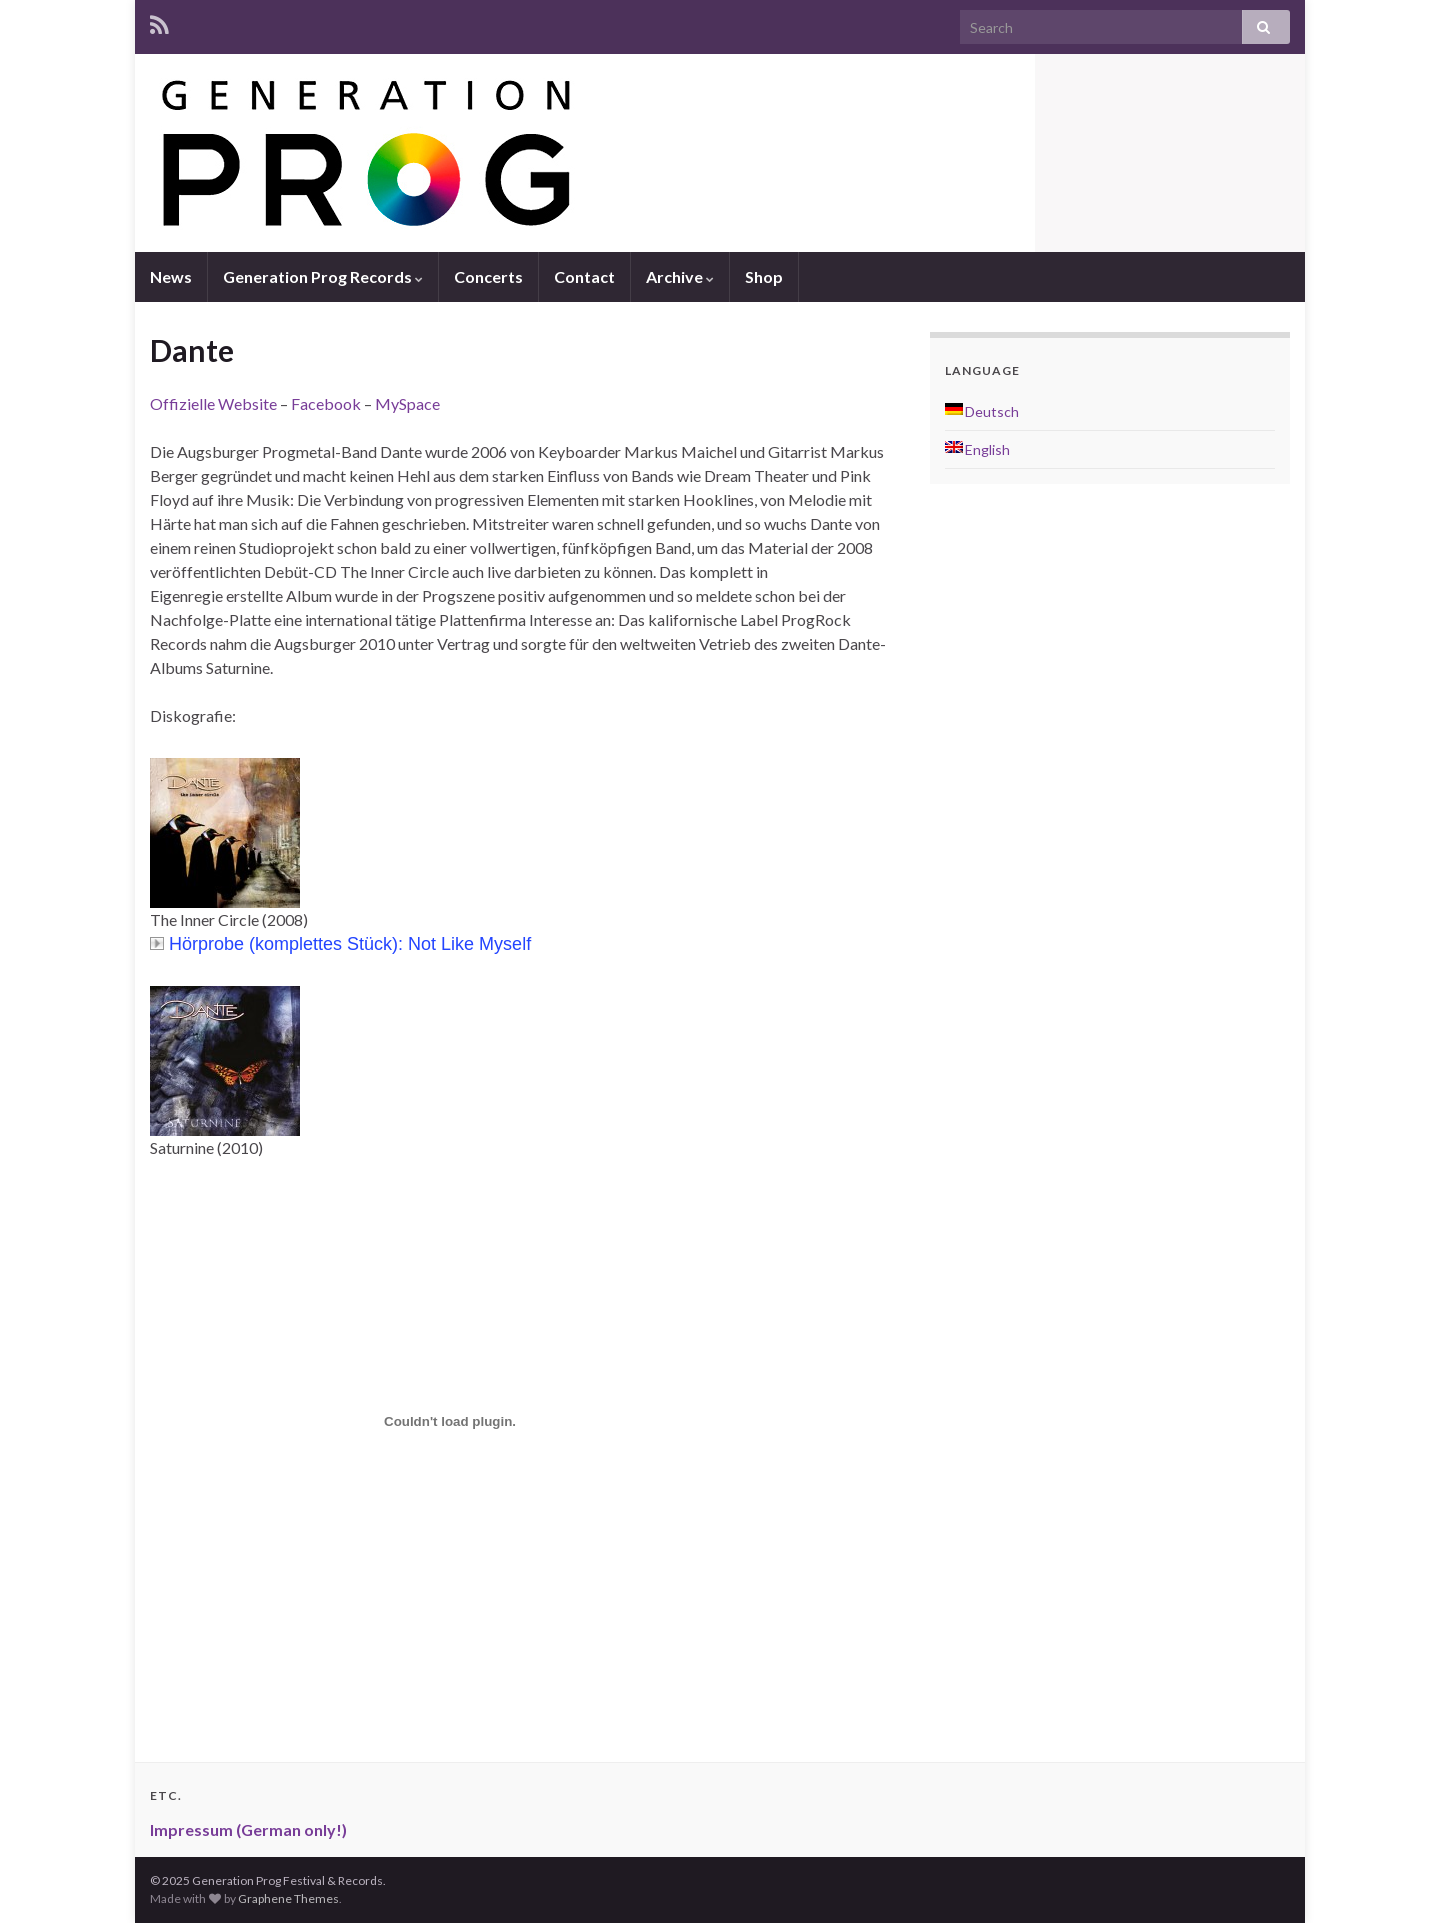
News (171, 276)
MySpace (407, 403)
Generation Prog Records (323, 276)
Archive (680, 276)
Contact (584, 276)
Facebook (326, 403)
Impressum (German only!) (248, 1829)
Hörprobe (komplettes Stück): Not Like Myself (340, 944)
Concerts (488, 276)
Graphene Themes (288, 1898)
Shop (764, 276)
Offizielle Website (213, 403)
